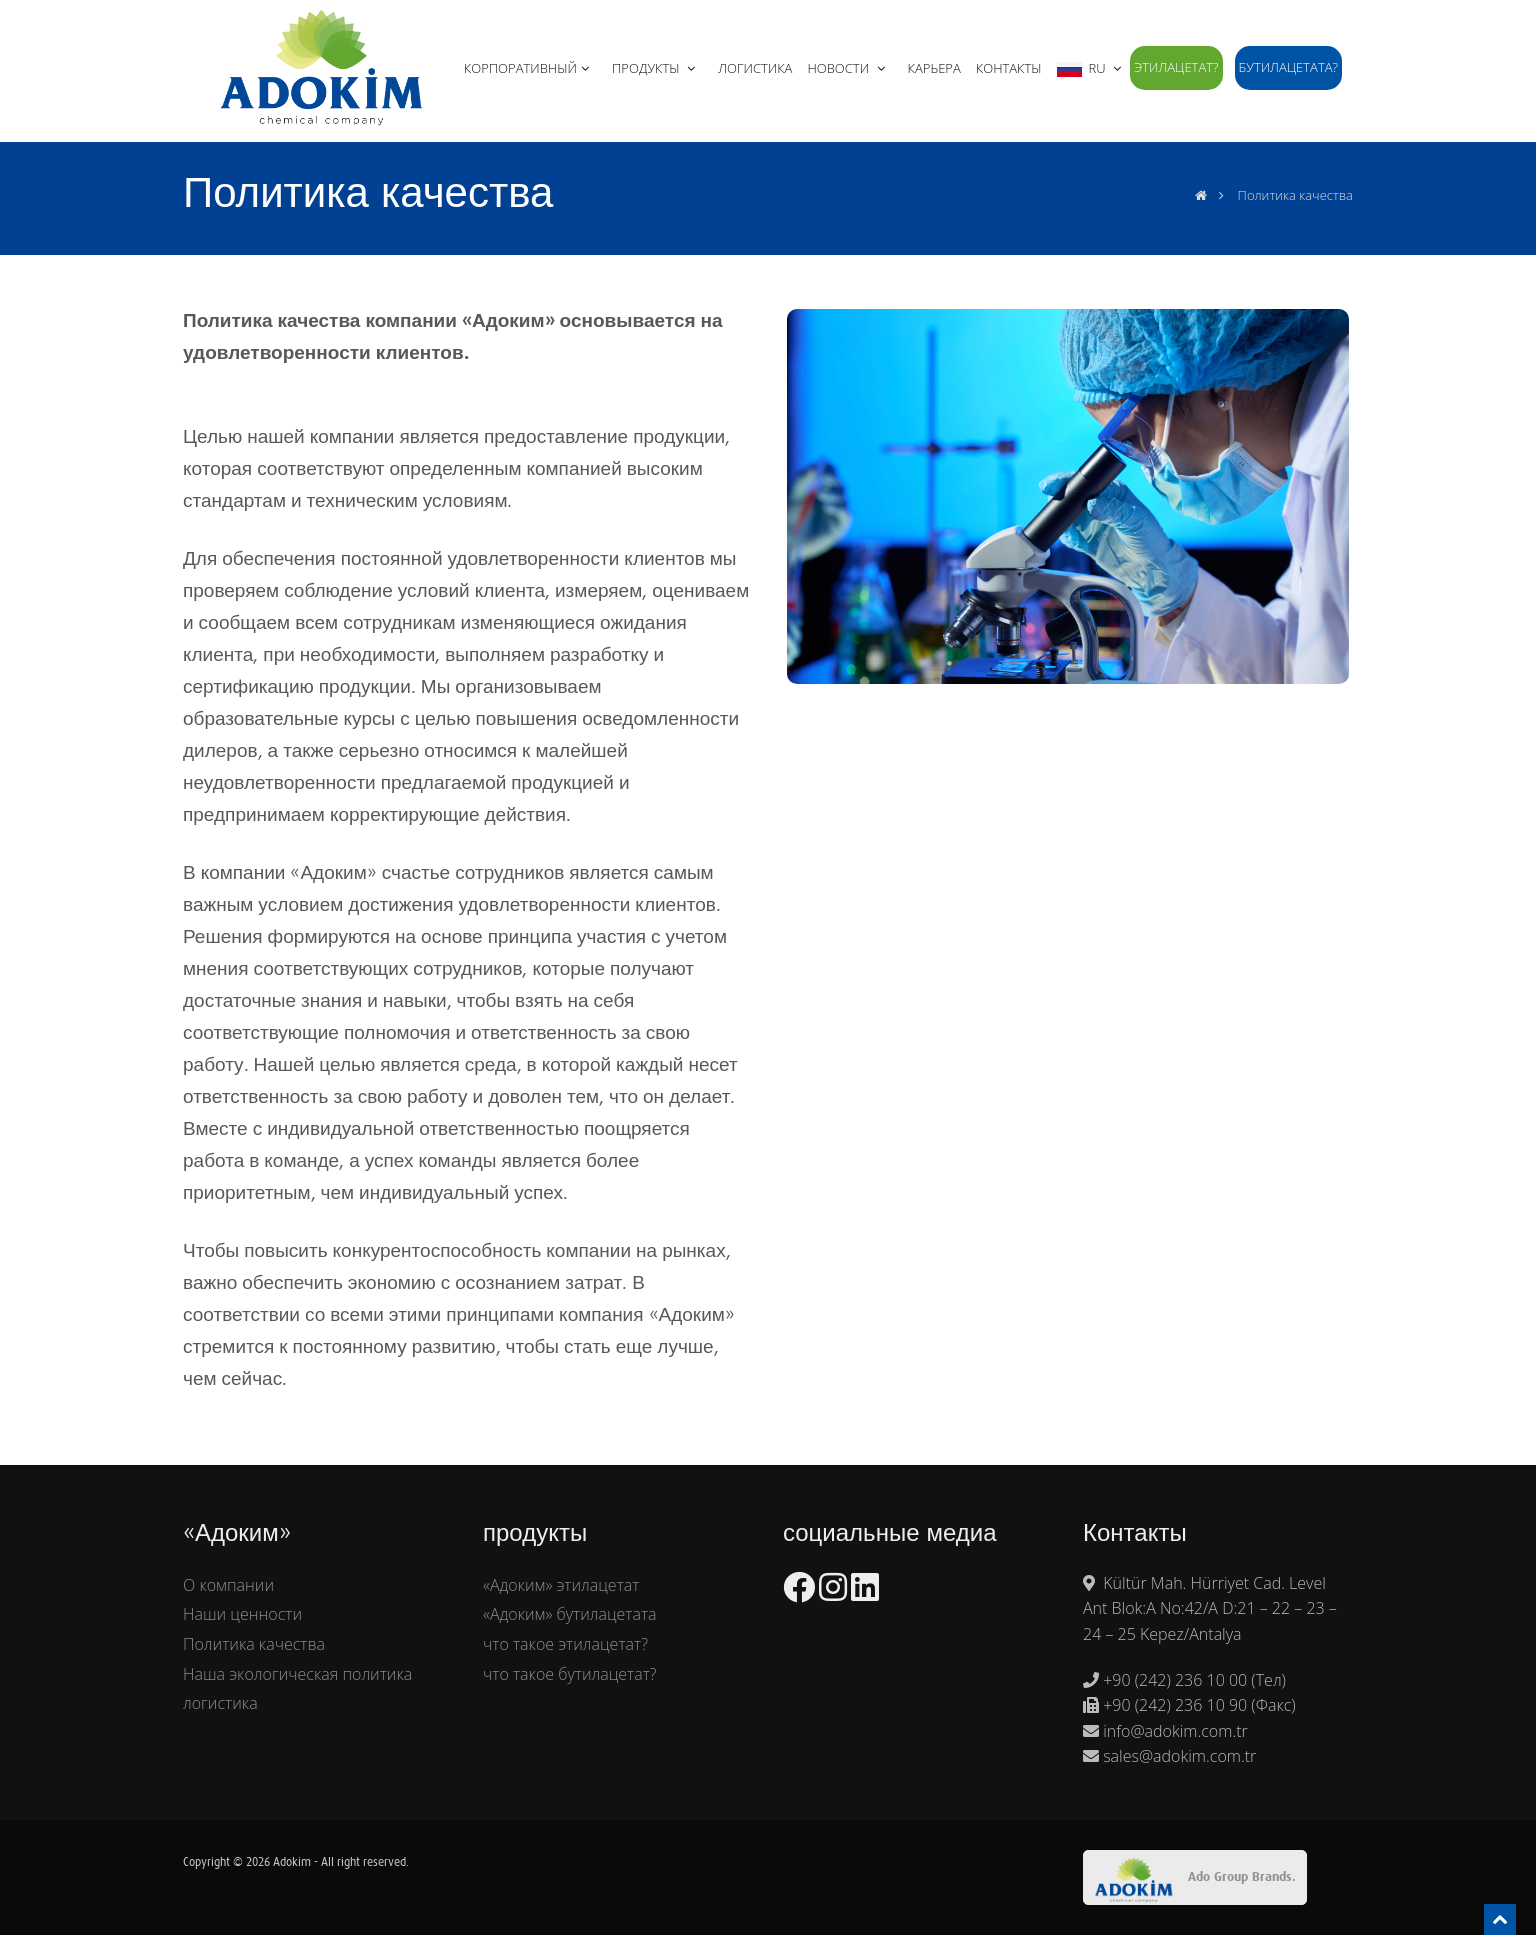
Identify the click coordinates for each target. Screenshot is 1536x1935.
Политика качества (254, 1644)
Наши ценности (242, 1614)
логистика (220, 1703)
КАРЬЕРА (934, 68)
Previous (766, 492)
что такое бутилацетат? (570, 1674)
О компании (228, 1585)
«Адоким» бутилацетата (570, 1614)
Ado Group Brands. (1195, 1879)
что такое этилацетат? (565, 1644)
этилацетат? (1176, 67)
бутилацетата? (1289, 67)
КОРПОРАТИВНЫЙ (528, 68)
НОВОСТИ (847, 68)
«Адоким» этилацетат (561, 1585)
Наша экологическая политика (297, 1674)
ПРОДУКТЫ (655, 68)
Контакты (1009, 68)
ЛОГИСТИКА (755, 68)
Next (1370, 492)
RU (1091, 68)
